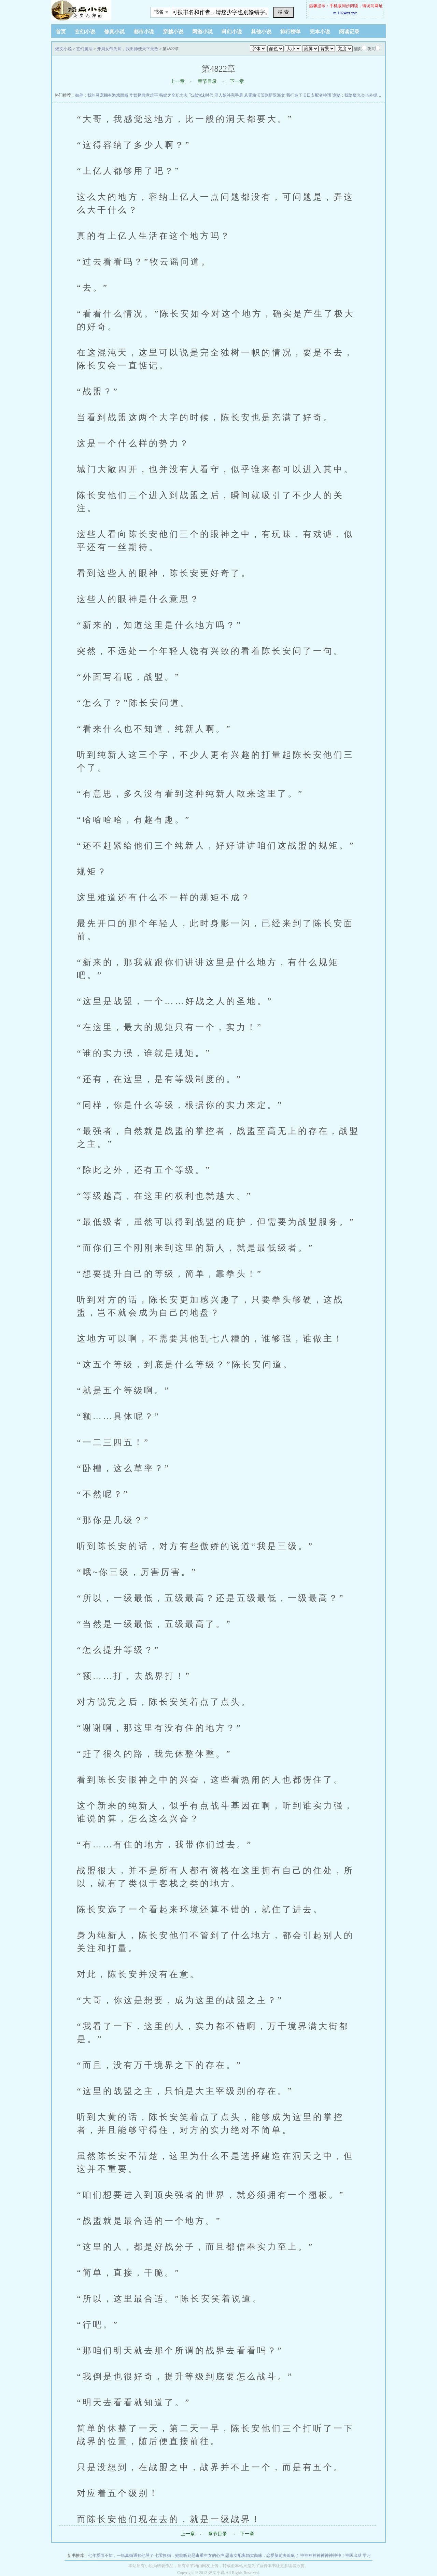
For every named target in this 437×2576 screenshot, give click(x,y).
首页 (61, 31)
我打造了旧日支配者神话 (308, 95)
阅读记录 (349, 31)
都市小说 (143, 31)
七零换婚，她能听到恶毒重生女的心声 (189, 2555)
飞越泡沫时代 (201, 95)
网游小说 (202, 31)
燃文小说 (63, 48)
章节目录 (207, 81)
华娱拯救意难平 (143, 95)
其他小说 (261, 31)
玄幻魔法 (84, 48)
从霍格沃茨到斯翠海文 (264, 95)
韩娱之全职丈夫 (173, 95)
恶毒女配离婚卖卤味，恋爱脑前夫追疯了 (262, 2555)
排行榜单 (290, 31)
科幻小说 (232, 31)
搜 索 (283, 12)
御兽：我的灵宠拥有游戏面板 (101, 95)
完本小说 (320, 31)
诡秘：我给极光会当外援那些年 (361, 95)
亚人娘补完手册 (228, 95)
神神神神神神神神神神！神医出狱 (331, 2555)
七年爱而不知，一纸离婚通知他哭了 (121, 2555)
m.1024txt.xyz (345, 13)
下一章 (237, 81)
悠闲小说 (94, 10)
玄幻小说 (85, 31)
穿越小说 (173, 31)
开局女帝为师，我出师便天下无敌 (127, 48)
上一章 (177, 81)
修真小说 (114, 31)
